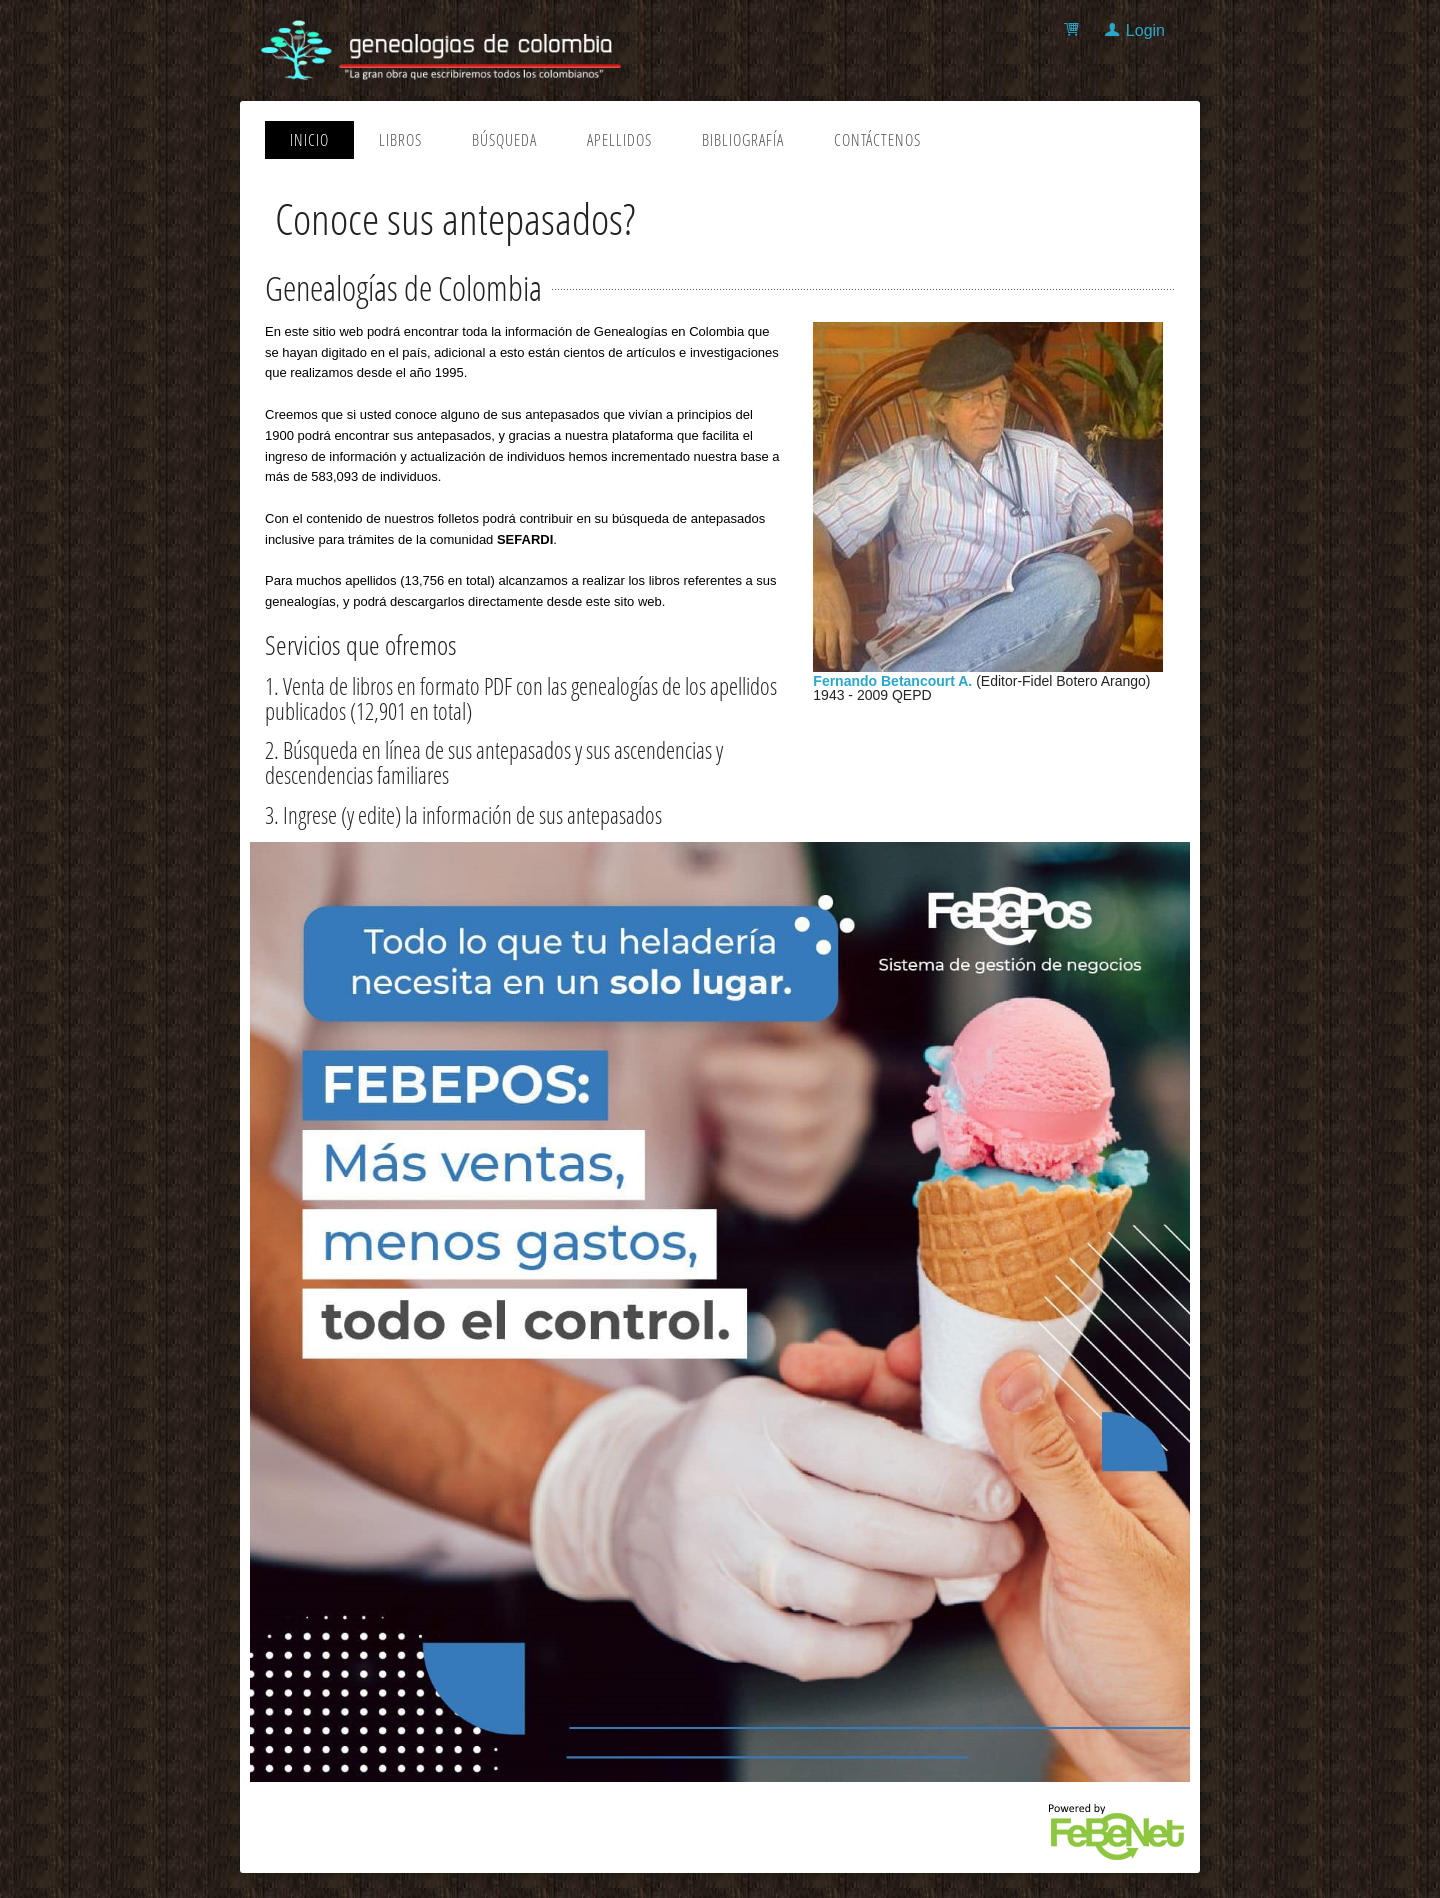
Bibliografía (743, 140)
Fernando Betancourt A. (892, 681)
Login (1145, 30)
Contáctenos (877, 140)
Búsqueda (504, 140)
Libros (400, 140)
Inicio (309, 140)
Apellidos (619, 140)
